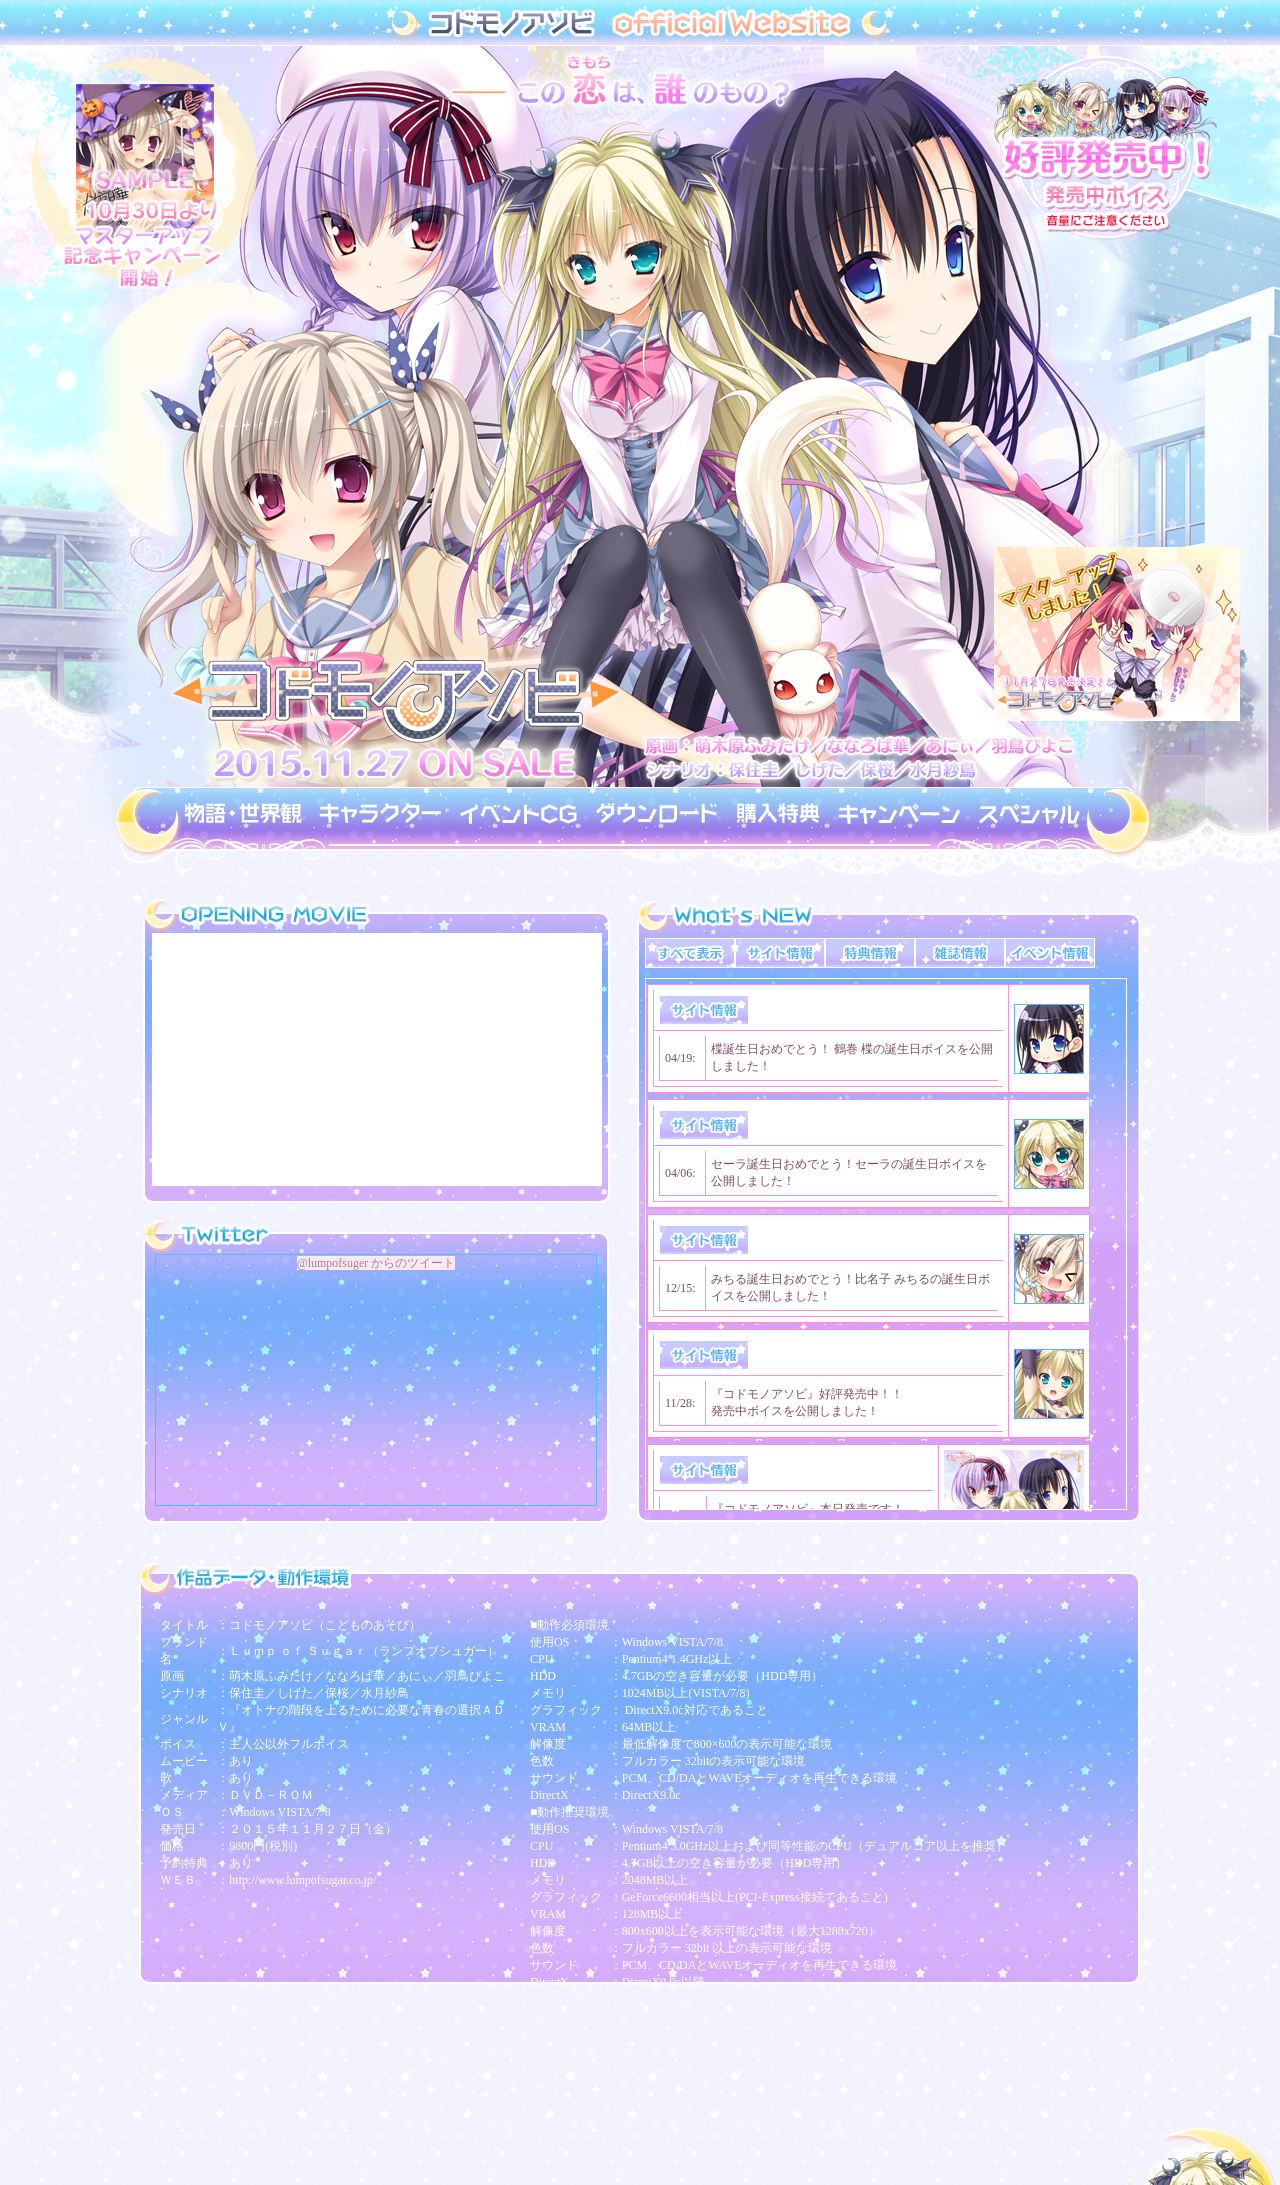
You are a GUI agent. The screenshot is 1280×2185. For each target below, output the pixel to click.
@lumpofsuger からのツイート (376, 1263)
